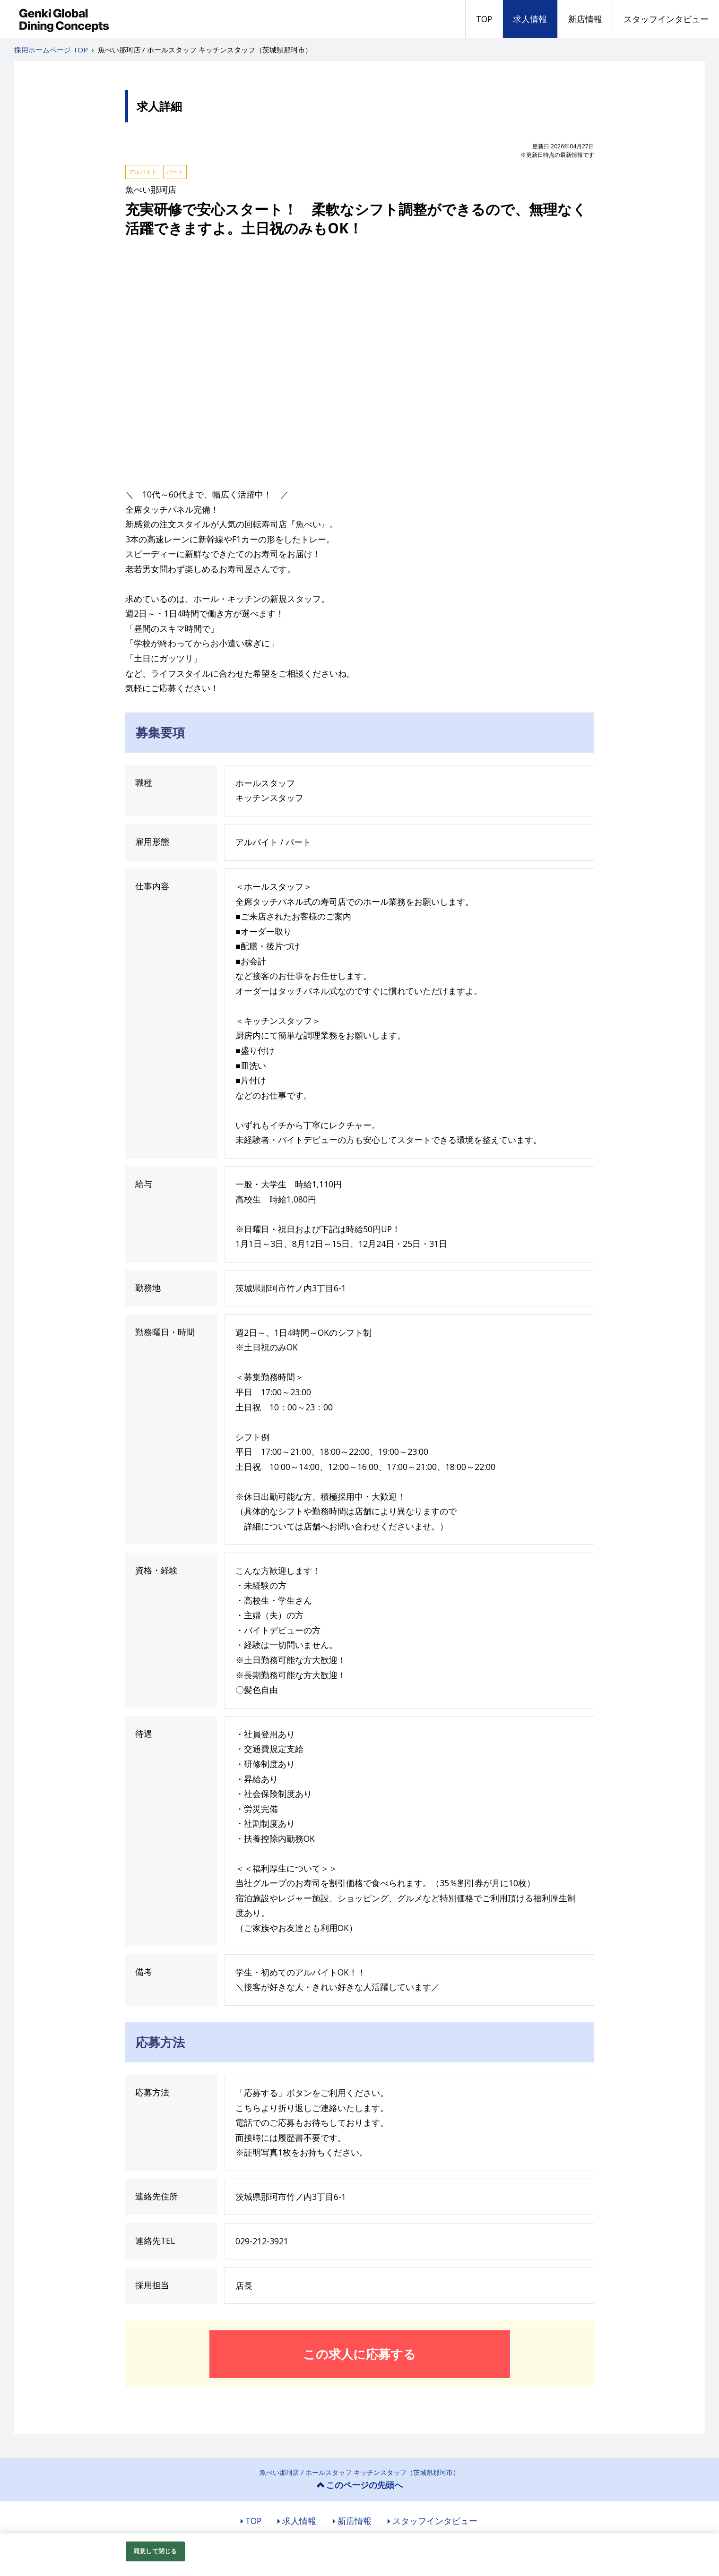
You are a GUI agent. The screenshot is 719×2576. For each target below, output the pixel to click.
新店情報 (585, 19)
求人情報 (530, 19)
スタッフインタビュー (666, 19)
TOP (484, 19)
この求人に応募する (359, 2353)
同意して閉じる (155, 2551)
